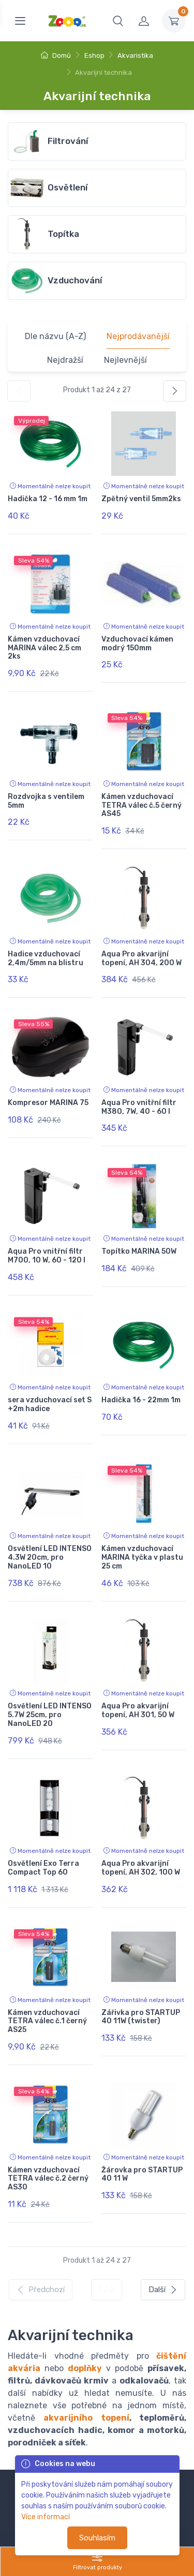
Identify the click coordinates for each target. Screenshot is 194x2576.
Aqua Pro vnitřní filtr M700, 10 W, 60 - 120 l (46, 1256)
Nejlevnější (125, 360)
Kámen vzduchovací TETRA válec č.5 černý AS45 (141, 805)
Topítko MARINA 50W (138, 1251)
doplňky (85, 2368)
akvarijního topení (86, 2418)
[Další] (174, 391)
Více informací (45, 2517)
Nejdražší (65, 360)
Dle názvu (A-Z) (55, 336)
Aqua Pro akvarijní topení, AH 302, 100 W (140, 1868)
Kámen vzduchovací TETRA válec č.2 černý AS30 (48, 2179)
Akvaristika (135, 55)
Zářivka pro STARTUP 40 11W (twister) (140, 2017)
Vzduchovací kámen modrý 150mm (137, 643)
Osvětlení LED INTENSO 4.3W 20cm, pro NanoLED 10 (50, 1557)
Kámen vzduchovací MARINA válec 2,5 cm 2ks (44, 648)
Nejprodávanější (138, 336)
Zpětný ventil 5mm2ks (141, 498)
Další (162, 2289)
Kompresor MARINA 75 (48, 1102)
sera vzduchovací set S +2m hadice (50, 1404)
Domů (56, 55)
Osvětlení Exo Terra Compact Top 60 (43, 1868)
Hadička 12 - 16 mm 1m (47, 498)
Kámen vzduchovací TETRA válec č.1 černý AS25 (47, 2021)
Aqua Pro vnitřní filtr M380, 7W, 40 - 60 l (138, 1107)
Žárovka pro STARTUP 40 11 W (142, 2174)
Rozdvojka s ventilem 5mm (46, 801)
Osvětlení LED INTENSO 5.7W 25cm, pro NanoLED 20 (50, 1715)
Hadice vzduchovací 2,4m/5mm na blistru (45, 958)
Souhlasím (97, 2537)
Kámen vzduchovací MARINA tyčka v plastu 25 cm (142, 1557)
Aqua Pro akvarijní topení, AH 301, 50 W (137, 1710)
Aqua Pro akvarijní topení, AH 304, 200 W (141, 958)
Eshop (94, 55)
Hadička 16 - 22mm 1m (141, 1400)
